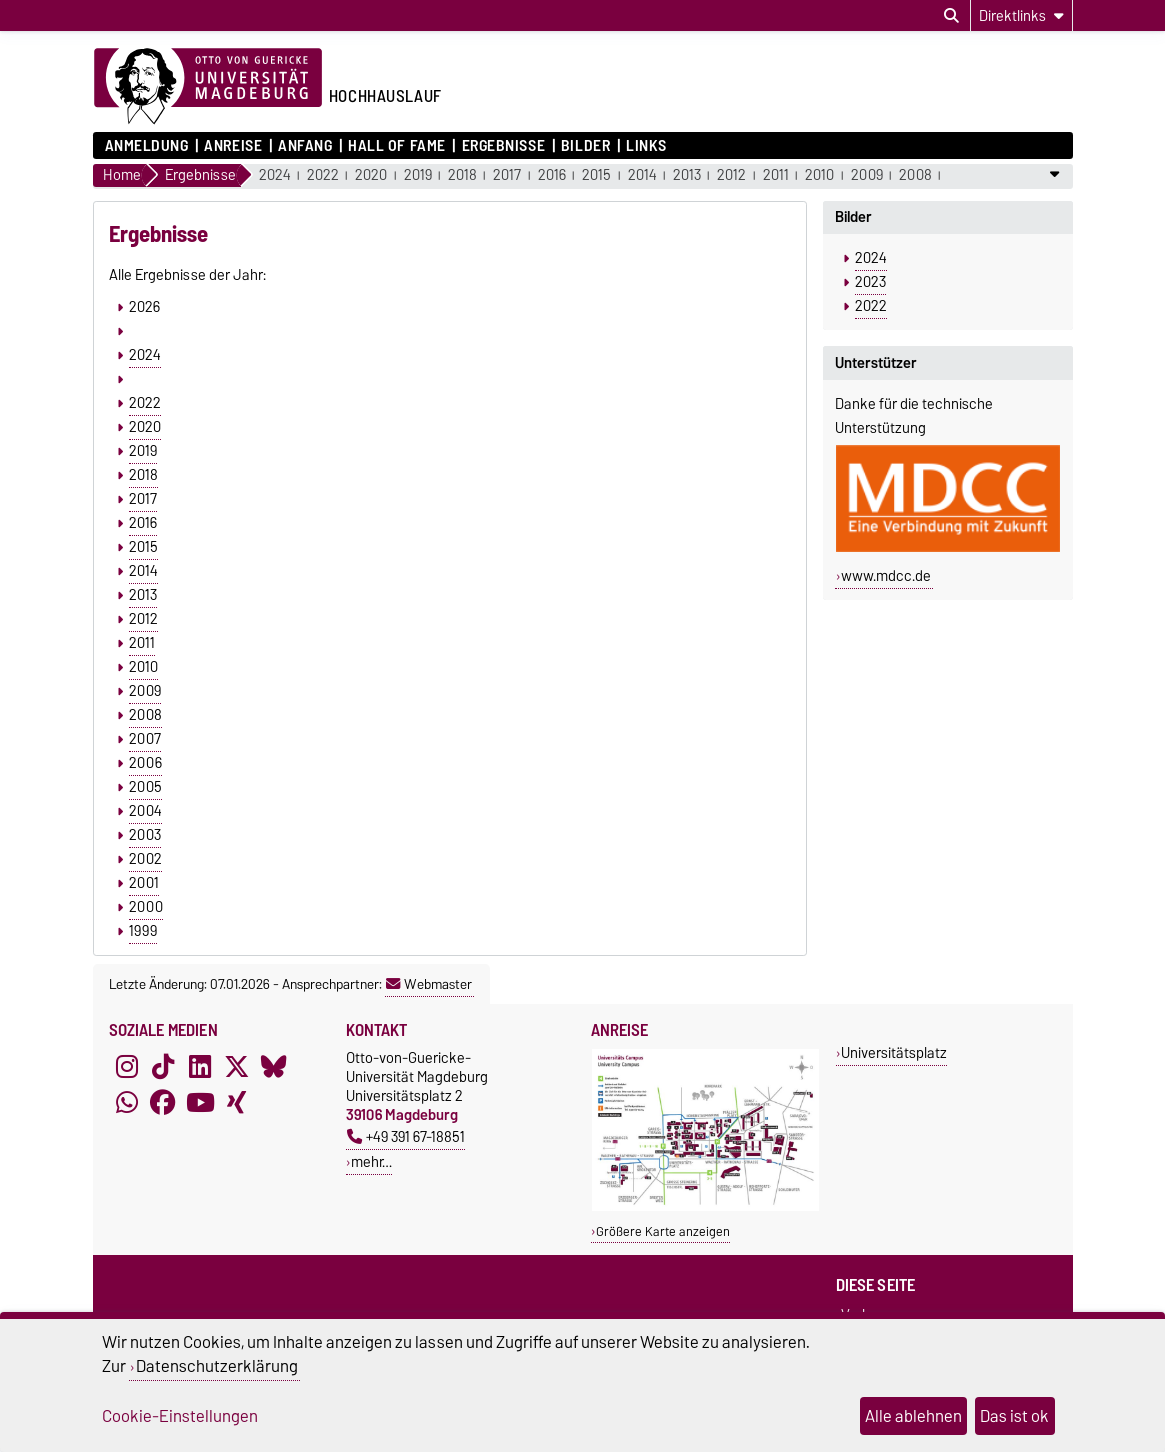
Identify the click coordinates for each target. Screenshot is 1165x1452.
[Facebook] (163, 1102)
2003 (145, 835)
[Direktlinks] (1021, 15)
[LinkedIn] (200, 1066)
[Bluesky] (274, 1066)
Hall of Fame (397, 146)
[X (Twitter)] (237, 1066)
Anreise (233, 146)
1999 (143, 931)
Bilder (585, 146)
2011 (776, 175)
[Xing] (237, 1102)
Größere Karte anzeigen (663, 1231)
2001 (144, 883)
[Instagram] (127, 1066)
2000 (146, 907)
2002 (145, 859)
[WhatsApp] (127, 1102)
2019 (418, 175)
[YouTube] (200, 1102)
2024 (275, 175)
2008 (915, 175)
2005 (145, 787)
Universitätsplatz (894, 1052)
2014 (642, 175)
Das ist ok (1014, 1416)
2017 (507, 175)
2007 (145, 739)
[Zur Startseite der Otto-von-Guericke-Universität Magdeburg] (208, 87)
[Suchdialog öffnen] (951, 16)
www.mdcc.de (886, 576)
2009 (867, 175)
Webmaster (429, 984)
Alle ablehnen (913, 1416)
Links (646, 146)
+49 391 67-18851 (406, 1136)
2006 (145, 763)
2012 (731, 175)
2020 (371, 175)
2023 (870, 282)
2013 (687, 175)
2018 (462, 175)
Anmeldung (147, 146)
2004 (145, 811)
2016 (552, 175)
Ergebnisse (504, 146)
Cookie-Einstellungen (180, 1416)
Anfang (305, 146)
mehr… (371, 1161)
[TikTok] (163, 1066)
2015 (596, 175)
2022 (323, 175)
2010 (819, 175)
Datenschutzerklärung (217, 1366)
